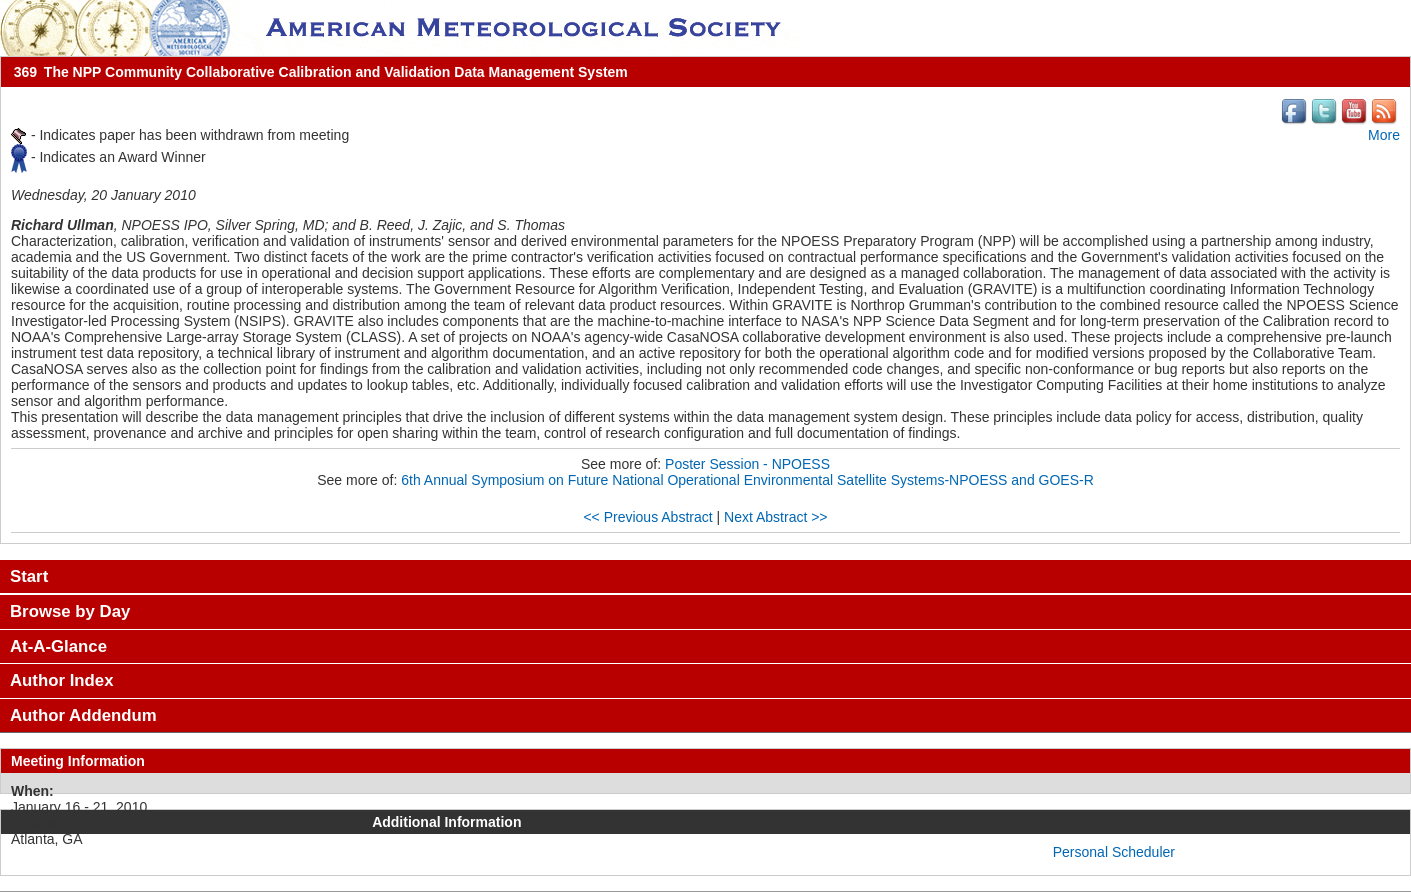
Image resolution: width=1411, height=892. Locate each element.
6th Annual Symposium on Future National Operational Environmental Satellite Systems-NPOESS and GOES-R (747, 480)
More (1384, 135)
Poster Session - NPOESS (747, 464)
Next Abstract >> (776, 517)
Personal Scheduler (1114, 852)
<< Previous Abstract (647, 517)
